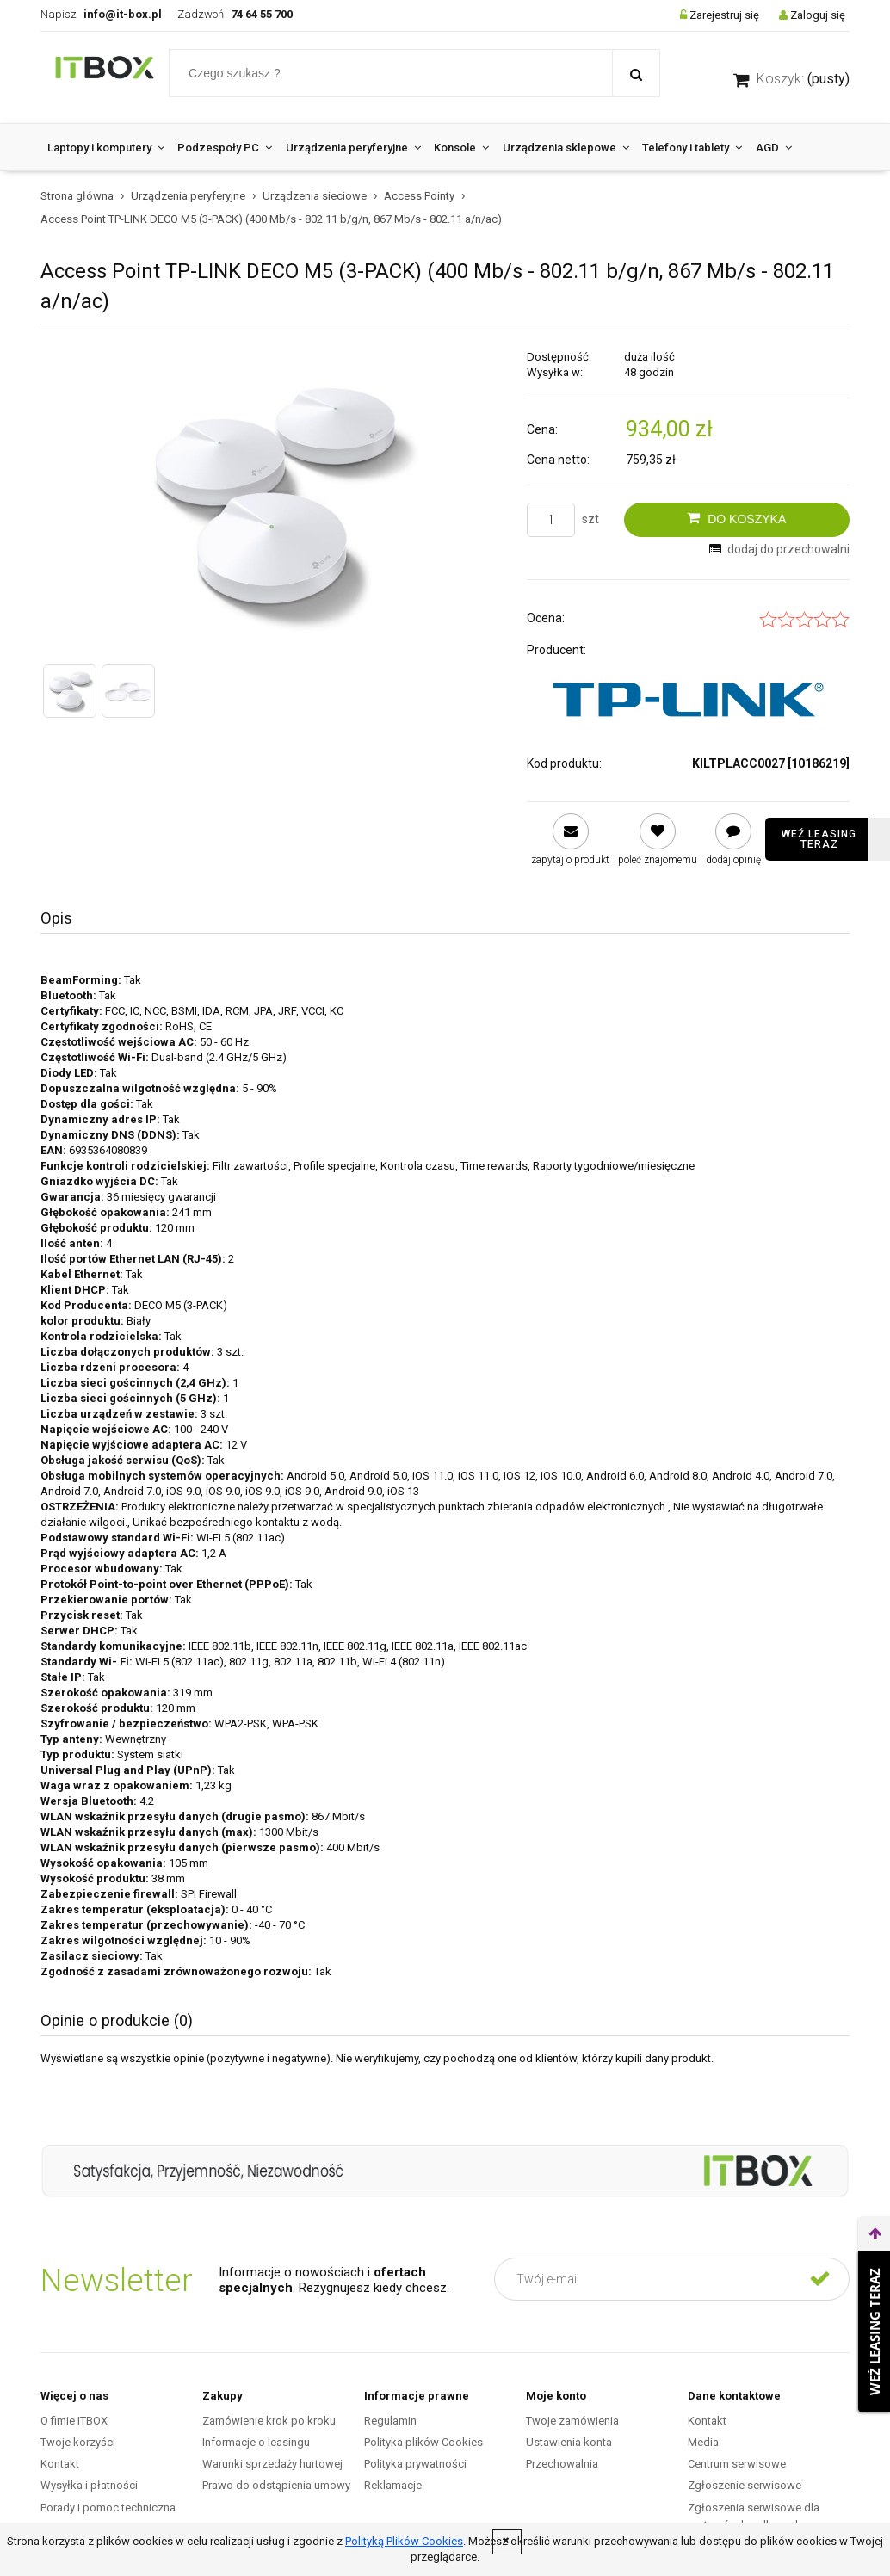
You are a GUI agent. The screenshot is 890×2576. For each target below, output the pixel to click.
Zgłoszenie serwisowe (744, 2485)
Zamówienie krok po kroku (269, 2420)
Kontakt (59, 2463)
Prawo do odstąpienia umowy (276, 2485)
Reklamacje (393, 2485)
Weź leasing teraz (819, 839)
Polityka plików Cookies (423, 2442)
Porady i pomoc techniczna (108, 2507)
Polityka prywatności (415, 2463)
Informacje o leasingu (256, 2442)
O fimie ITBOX (74, 2420)
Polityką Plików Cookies (404, 2541)
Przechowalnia (562, 2463)
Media (703, 2442)
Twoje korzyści (77, 2442)
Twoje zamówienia (572, 2420)
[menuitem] (105, 147)
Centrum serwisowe (737, 2463)
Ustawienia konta (569, 2442)
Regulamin (390, 2420)
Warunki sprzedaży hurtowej (272, 2463)
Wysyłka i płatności (89, 2485)
